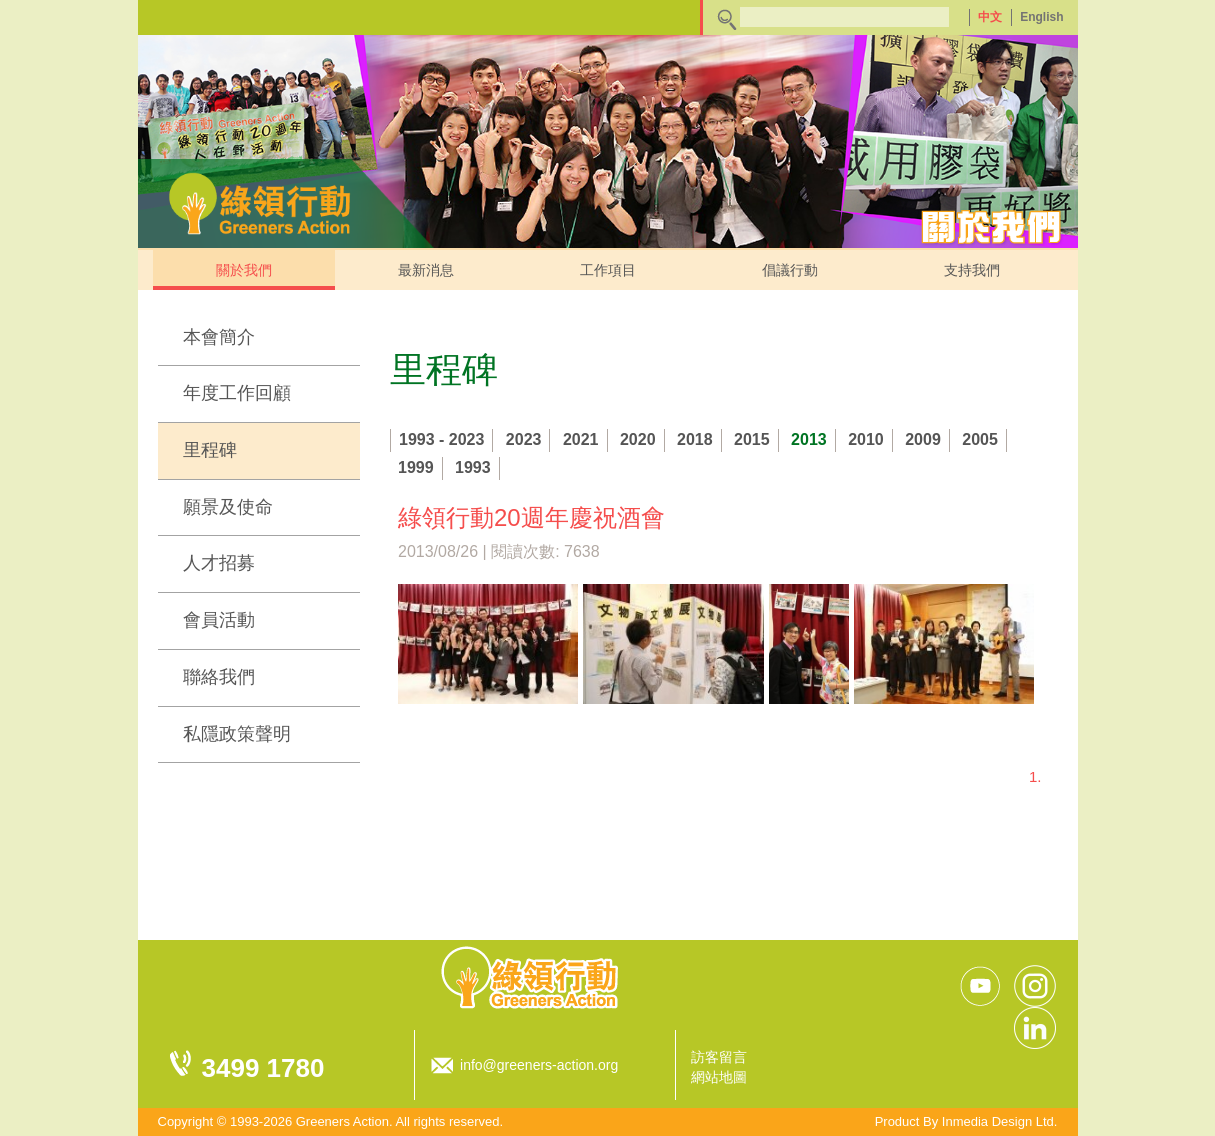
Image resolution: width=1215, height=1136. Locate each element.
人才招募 (219, 563)
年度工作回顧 (237, 393)
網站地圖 (719, 1077)
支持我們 (972, 270)
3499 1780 (263, 1068)
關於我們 (244, 270)
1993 (473, 467)
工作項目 (608, 270)
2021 (581, 439)
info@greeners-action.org (539, 1065)
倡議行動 (790, 270)
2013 (809, 439)
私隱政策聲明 (237, 734)
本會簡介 (219, 337)
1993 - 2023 (441, 439)
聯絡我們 (219, 677)
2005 (980, 439)
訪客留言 (719, 1057)
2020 (638, 439)
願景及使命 (228, 507)
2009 (923, 439)
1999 (416, 467)
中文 (990, 17)
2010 (866, 439)
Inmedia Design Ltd (998, 1121)
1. (1035, 776)
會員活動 (219, 620)
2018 (695, 439)
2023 (524, 439)
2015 (752, 439)
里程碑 (210, 450)
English (1041, 17)
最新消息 (426, 270)
